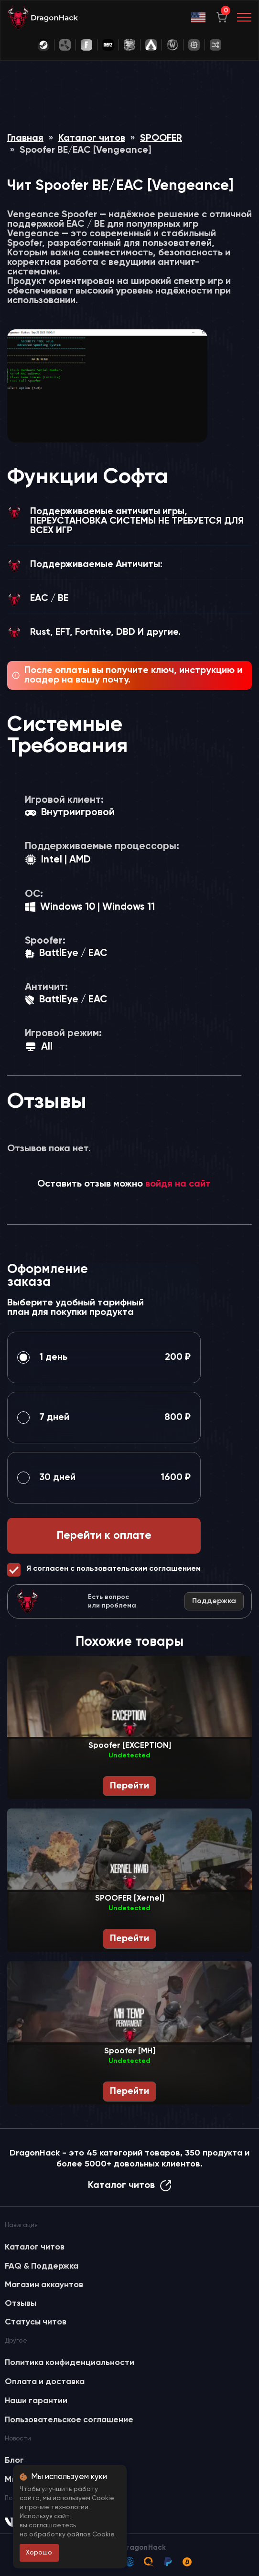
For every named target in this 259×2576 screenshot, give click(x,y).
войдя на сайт (178, 1184)
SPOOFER (161, 138)
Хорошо (39, 2552)
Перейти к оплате (104, 1535)
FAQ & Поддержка (41, 2266)
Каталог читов (91, 138)
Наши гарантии (36, 2401)
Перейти (129, 1786)
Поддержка (214, 1601)
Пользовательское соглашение (69, 2420)
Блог (14, 2460)
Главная (25, 138)
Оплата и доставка (45, 2381)
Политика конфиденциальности (69, 2362)
